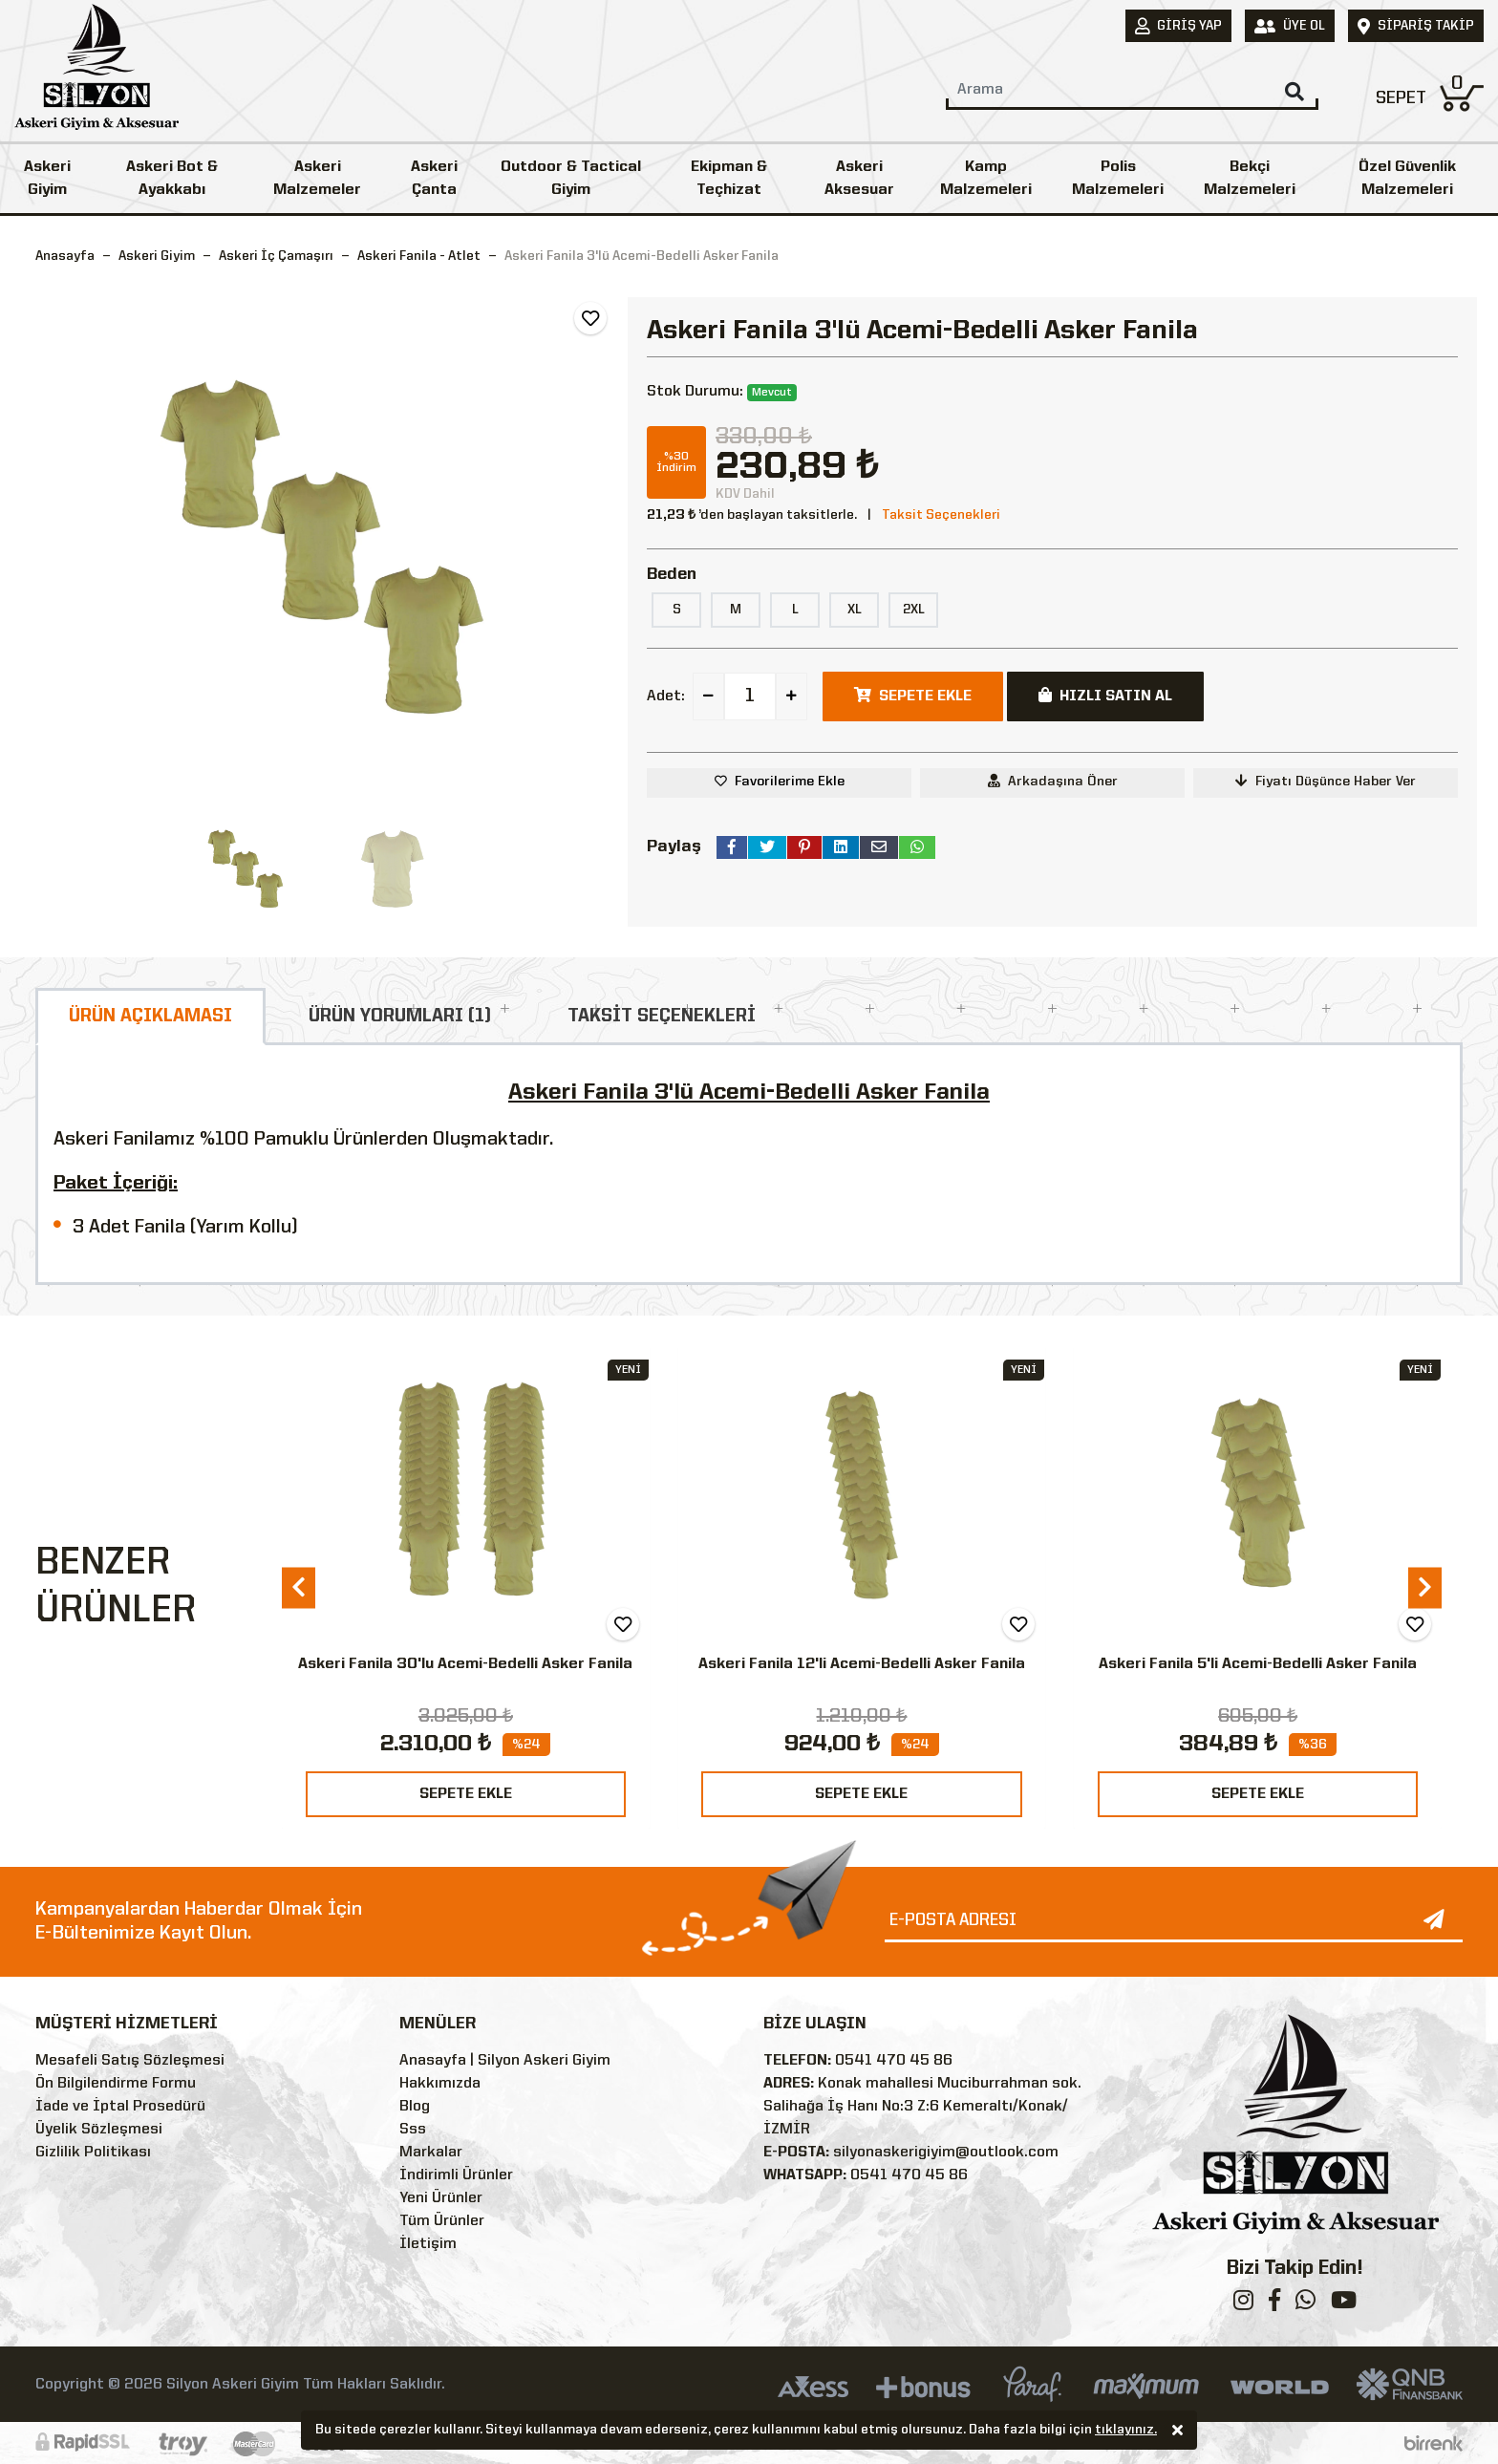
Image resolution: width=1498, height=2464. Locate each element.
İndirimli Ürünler (456, 2175)
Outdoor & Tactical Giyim (571, 179)
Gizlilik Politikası (93, 2152)
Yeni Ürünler (440, 2198)
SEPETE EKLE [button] (913, 695)
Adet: (666, 696)
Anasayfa (65, 256)
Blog (414, 2106)
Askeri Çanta (434, 179)
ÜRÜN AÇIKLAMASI (150, 1016)
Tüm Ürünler (441, 2221)
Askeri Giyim (47, 179)
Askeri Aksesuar (859, 179)
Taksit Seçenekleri (941, 515)
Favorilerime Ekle (790, 781)
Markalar (430, 2152)
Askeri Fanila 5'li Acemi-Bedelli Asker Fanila (1258, 1664)
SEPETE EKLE (465, 1794)
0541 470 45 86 (893, 2060)
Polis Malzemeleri (1118, 179)
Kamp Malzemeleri (986, 179)
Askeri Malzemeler (317, 179)
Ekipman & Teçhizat (729, 179)
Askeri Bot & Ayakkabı (172, 179)
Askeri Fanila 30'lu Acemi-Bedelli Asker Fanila (465, 1664)
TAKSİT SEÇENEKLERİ (661, 1016)
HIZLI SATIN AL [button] (1105, 695)
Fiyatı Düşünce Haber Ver (1325, 781)
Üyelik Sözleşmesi (98, 2129)
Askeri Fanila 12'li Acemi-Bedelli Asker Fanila (861, 1664)
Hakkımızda (440, 2083)
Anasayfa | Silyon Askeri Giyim (504, 2060)
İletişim (428, 2244)
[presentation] (298, 1587)
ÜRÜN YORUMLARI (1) (400, 1016)
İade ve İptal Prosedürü (120, 2106)
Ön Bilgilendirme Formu (115, 2083)
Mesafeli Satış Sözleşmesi (130, 2060)
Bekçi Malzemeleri (1249, 179)
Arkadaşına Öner (1053, 781)
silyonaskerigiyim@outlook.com (946, 2152)
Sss (412, 2129)
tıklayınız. (1126, 2430)
